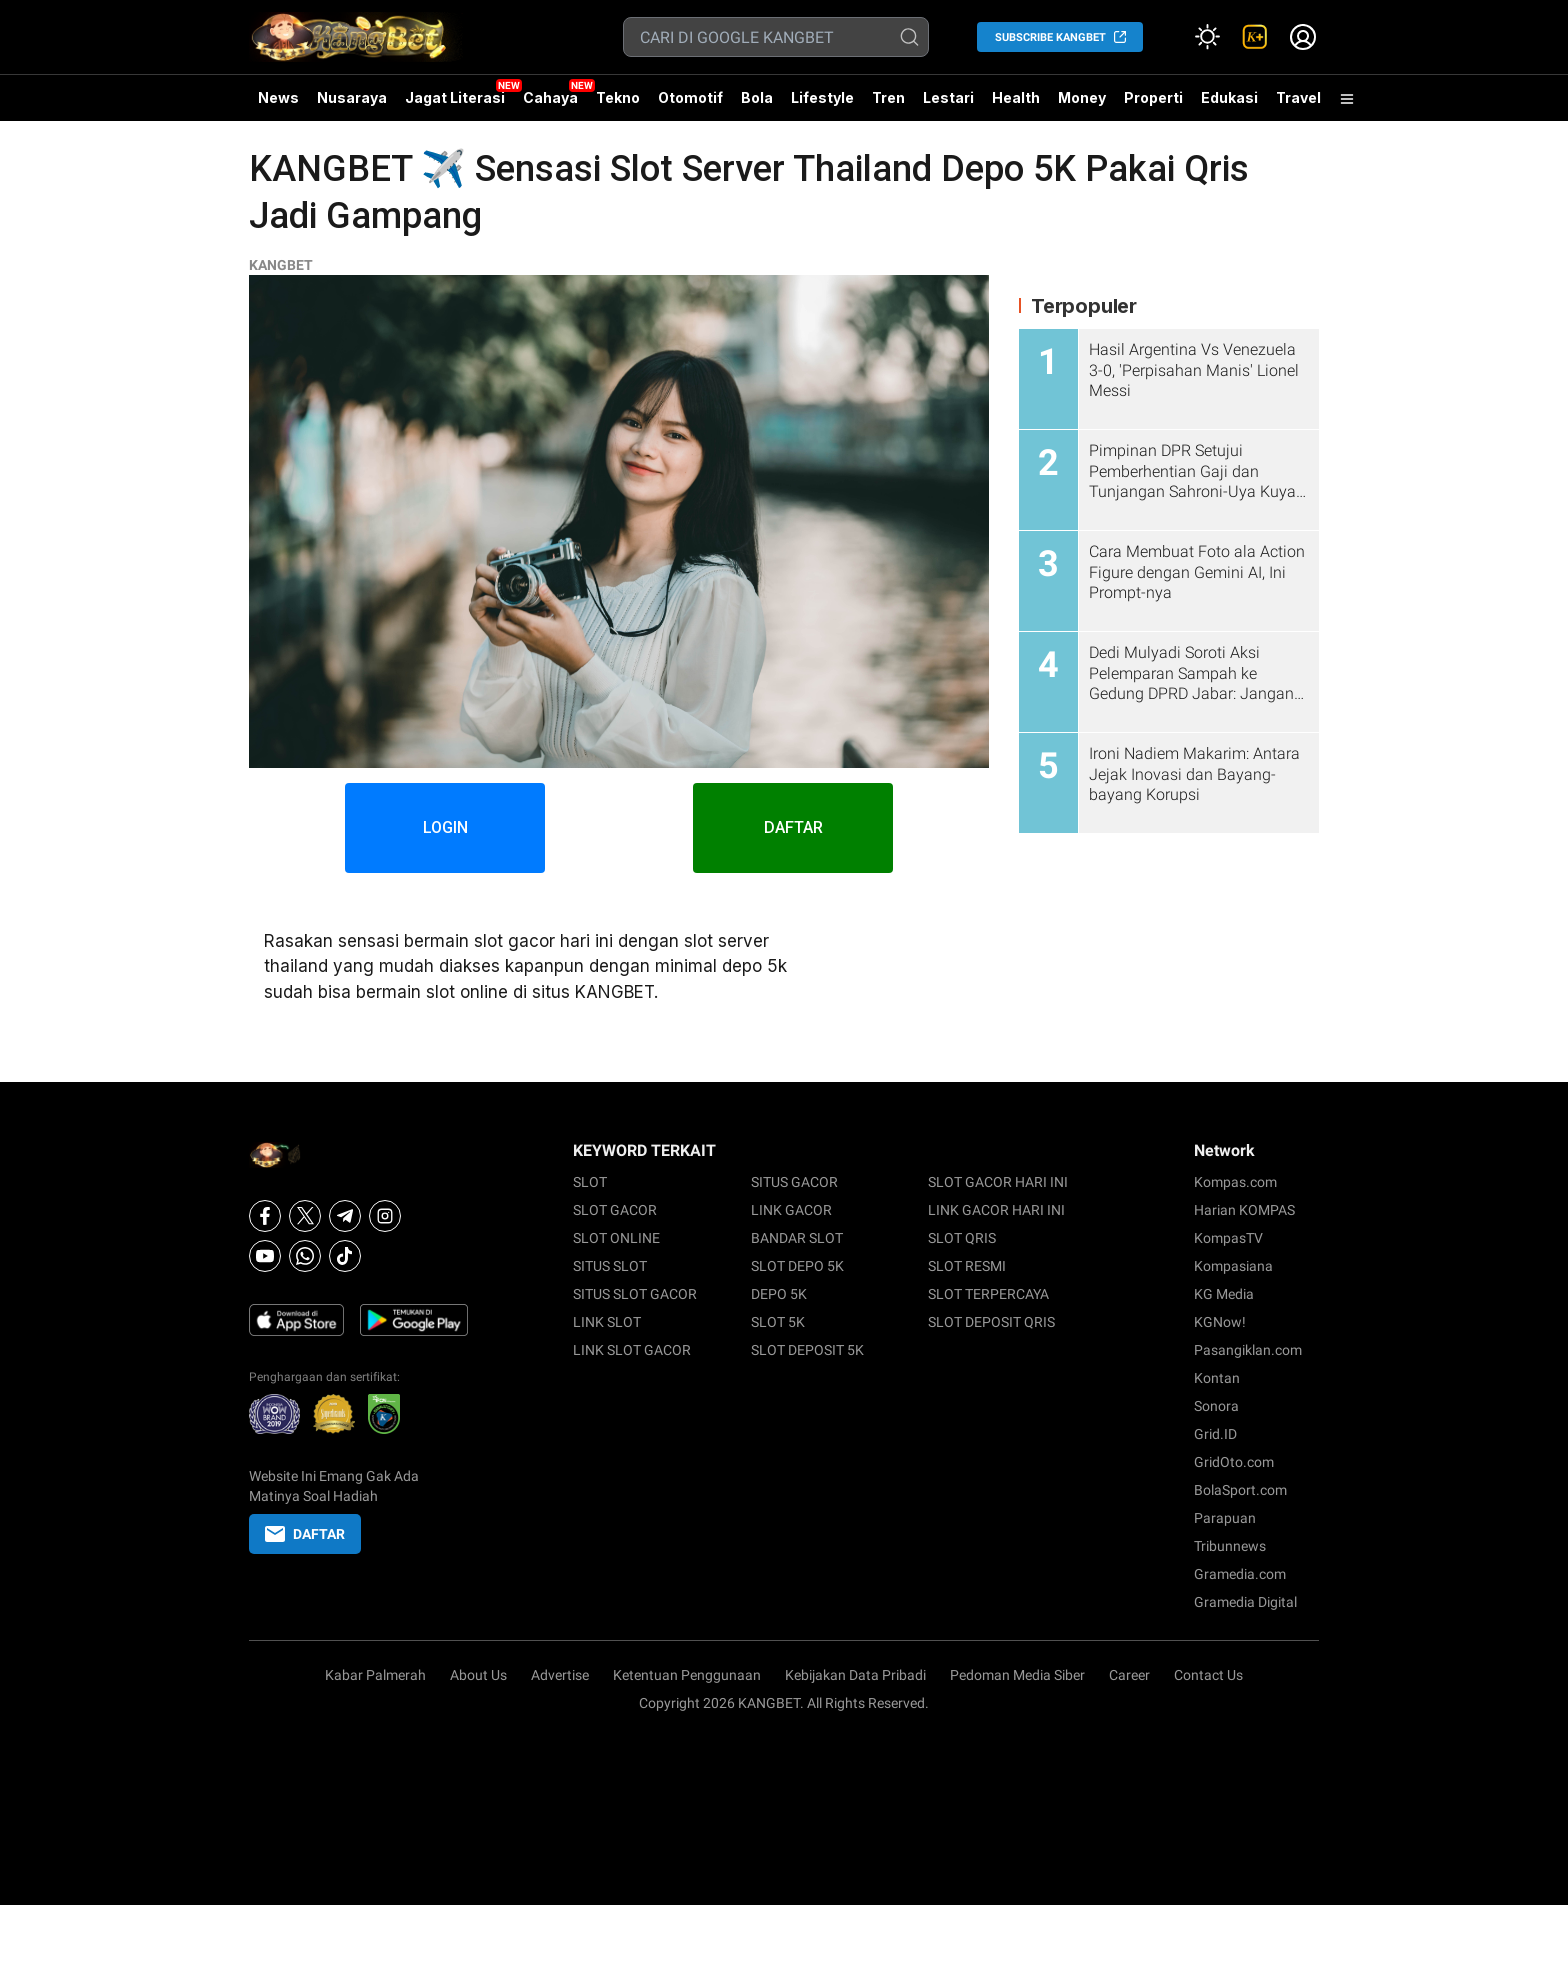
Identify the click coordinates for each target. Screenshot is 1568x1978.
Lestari (948, 105)
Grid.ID (1215, 1434)
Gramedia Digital (1245, 1602)
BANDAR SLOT (797, 1238)
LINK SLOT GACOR (632, 1350)
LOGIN (445, 827)
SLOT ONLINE (616, 1238)
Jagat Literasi (455, 97)
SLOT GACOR (615, 1210)
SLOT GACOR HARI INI (998, 1182)
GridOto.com (1234, 1462)
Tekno (618, 97)
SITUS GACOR (794, 1182)
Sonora (1216, 1406)
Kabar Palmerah (375, 1675)
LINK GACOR (791, 1210)
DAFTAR (793, 827)
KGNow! (1220, 1322)
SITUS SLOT (610, 1266)
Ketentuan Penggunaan (687, 1675)
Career (1129, 1675)
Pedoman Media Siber (1017, 1675)
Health (1016, 97)
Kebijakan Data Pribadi (855, 1675)
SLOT (590, 1182)
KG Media (1224, 1294)
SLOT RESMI (967, 1266)
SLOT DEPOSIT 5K (807, 1350)
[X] (305, 1216)
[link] (1255, 37)
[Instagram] (385, 1216)
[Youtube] (265, 1256)
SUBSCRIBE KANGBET (1050, 37)
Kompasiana (1233, 1266)
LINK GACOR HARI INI (996, 1210)
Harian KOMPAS (1244, 1210)
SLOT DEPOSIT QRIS (991, 1322)
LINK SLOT (607, 1322)
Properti (1153, 97)
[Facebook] (265, 1216)
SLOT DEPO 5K (797, 1266)
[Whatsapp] (305, 1256)
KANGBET (281, 265)
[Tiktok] (345, 1256)
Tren (888, 97)
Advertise (560, 1675)
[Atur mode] (1207, 37)
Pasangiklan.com (1248, 1350)
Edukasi (1229, 97)
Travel (1298, 97)
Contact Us (1208, 1675)
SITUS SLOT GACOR (635, 1294)
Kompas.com (1235, 1182)
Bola (757, 97)
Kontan (1217, 1378)
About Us (478, 1675)
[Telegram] (345, 1216)
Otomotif (690, 97)
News (278, 97)
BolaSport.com (1240, 1490)
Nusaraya (352, 97)
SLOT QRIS (962, 1238)
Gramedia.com (1240, 1574)
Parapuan (1225, 1518)
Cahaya (550, 97)
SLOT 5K (778, 1322)
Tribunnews (1230, 1546)
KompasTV (1228, 1238)
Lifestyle (822, 97)
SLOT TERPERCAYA (988, 1294)
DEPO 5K (779, 1294)
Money (1082, 97)
